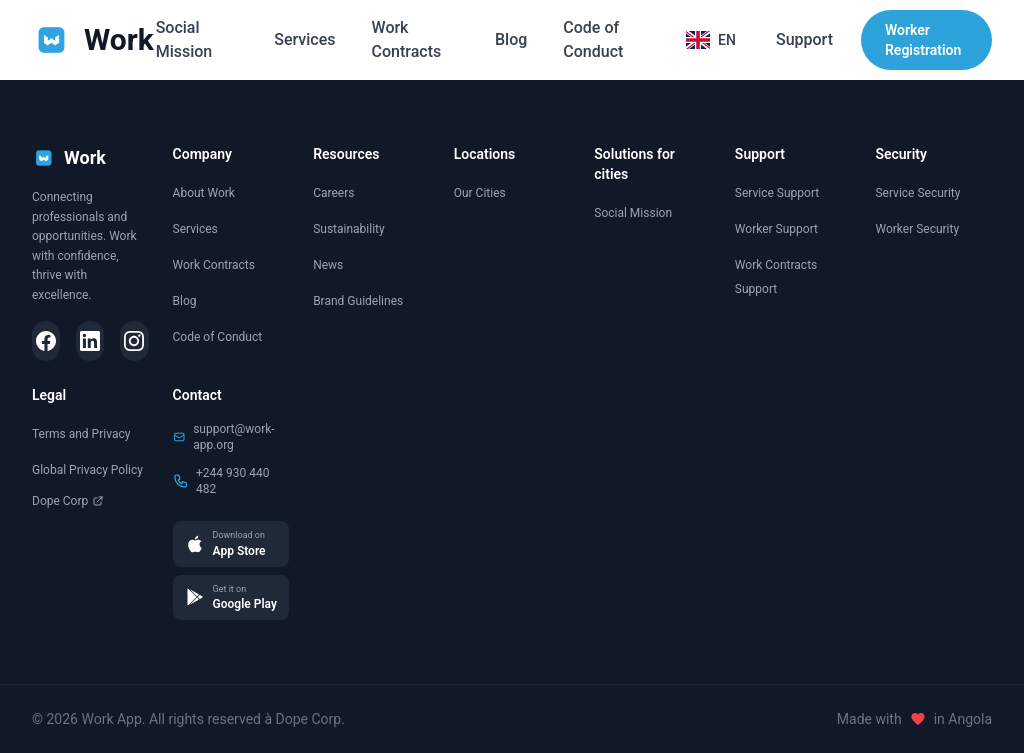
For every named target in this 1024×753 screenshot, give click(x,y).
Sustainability (349, 229)
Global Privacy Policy (87, 470)
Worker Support (776, 229)
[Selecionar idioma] (711, 40)
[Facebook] (46, 341)
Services (304, 39)
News (328, 265)
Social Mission (184, 39)
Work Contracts (407, 39)
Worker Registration (923, 40)
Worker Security (917, 229)
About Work (204, 193)
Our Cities (480, 193)
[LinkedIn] (90, 341)
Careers (333, 193)
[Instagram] (134, 341)
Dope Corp (68, 501)
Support (804, 39)
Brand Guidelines (358, 301)
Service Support (777, 193)
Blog (511, 39)
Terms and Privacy (81, 434)
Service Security (917, 193)
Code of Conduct (593, 39)
